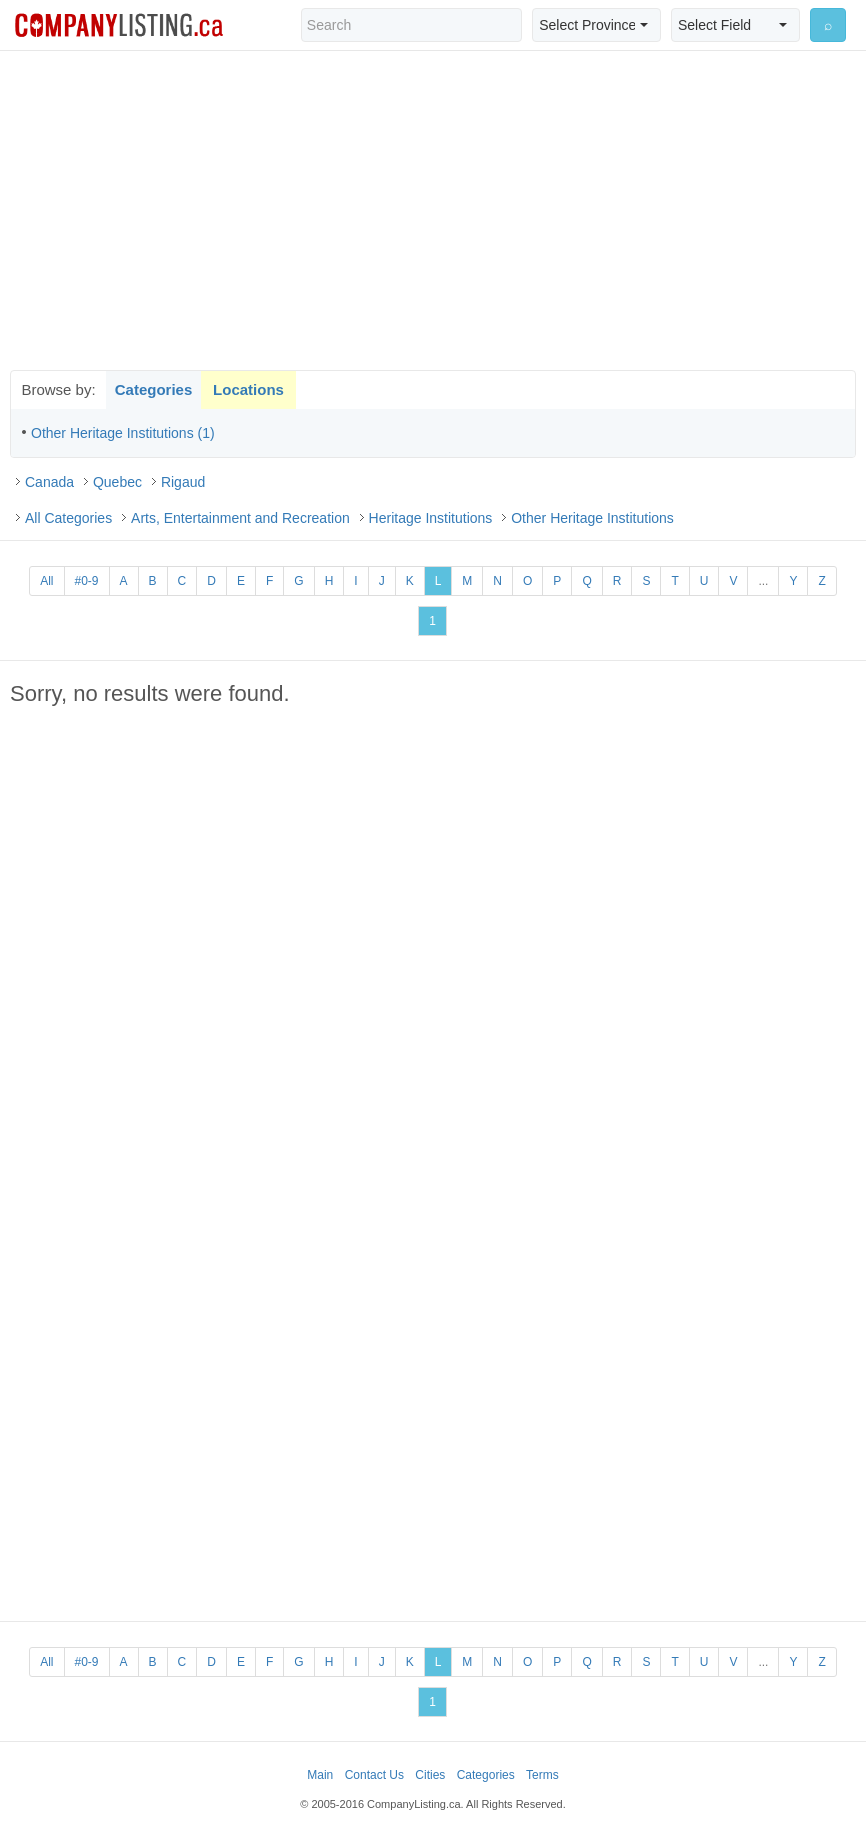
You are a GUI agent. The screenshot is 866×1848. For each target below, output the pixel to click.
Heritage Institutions (431, 518)
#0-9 (87, 581)
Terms (542, 1775)
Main (320, 1775)
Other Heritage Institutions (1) (123, 433)
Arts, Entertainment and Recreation (240, 518)
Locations (248, 389)
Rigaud (183, 482)
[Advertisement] (433, 210)
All (46, 581)
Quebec (117, 482)
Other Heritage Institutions (592, 518)
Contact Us (374, 1775)
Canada (49, 482)
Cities (430, 1775)
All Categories (68, 518)
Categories (154, 389)
